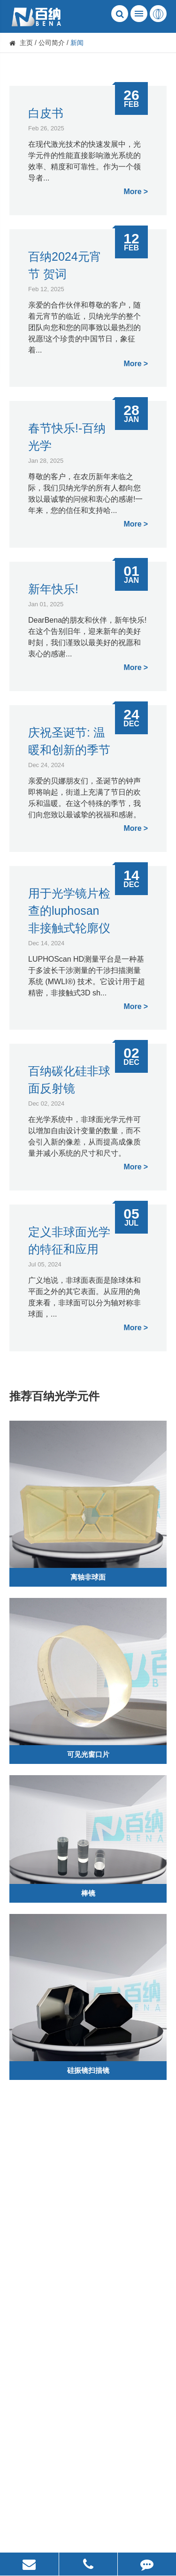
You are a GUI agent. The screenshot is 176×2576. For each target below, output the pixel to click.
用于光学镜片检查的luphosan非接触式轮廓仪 (69, 910)
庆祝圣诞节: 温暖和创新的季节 (69, 741)
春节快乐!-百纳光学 (67, 437)
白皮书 (45, 113)
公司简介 (51, 42)
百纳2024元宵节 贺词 (64, 265)
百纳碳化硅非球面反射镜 (69, 1079)
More (132, 192)
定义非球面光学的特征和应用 (69, 1240)
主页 (26, 42)
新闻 (77, 42)
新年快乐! (53, 588)
